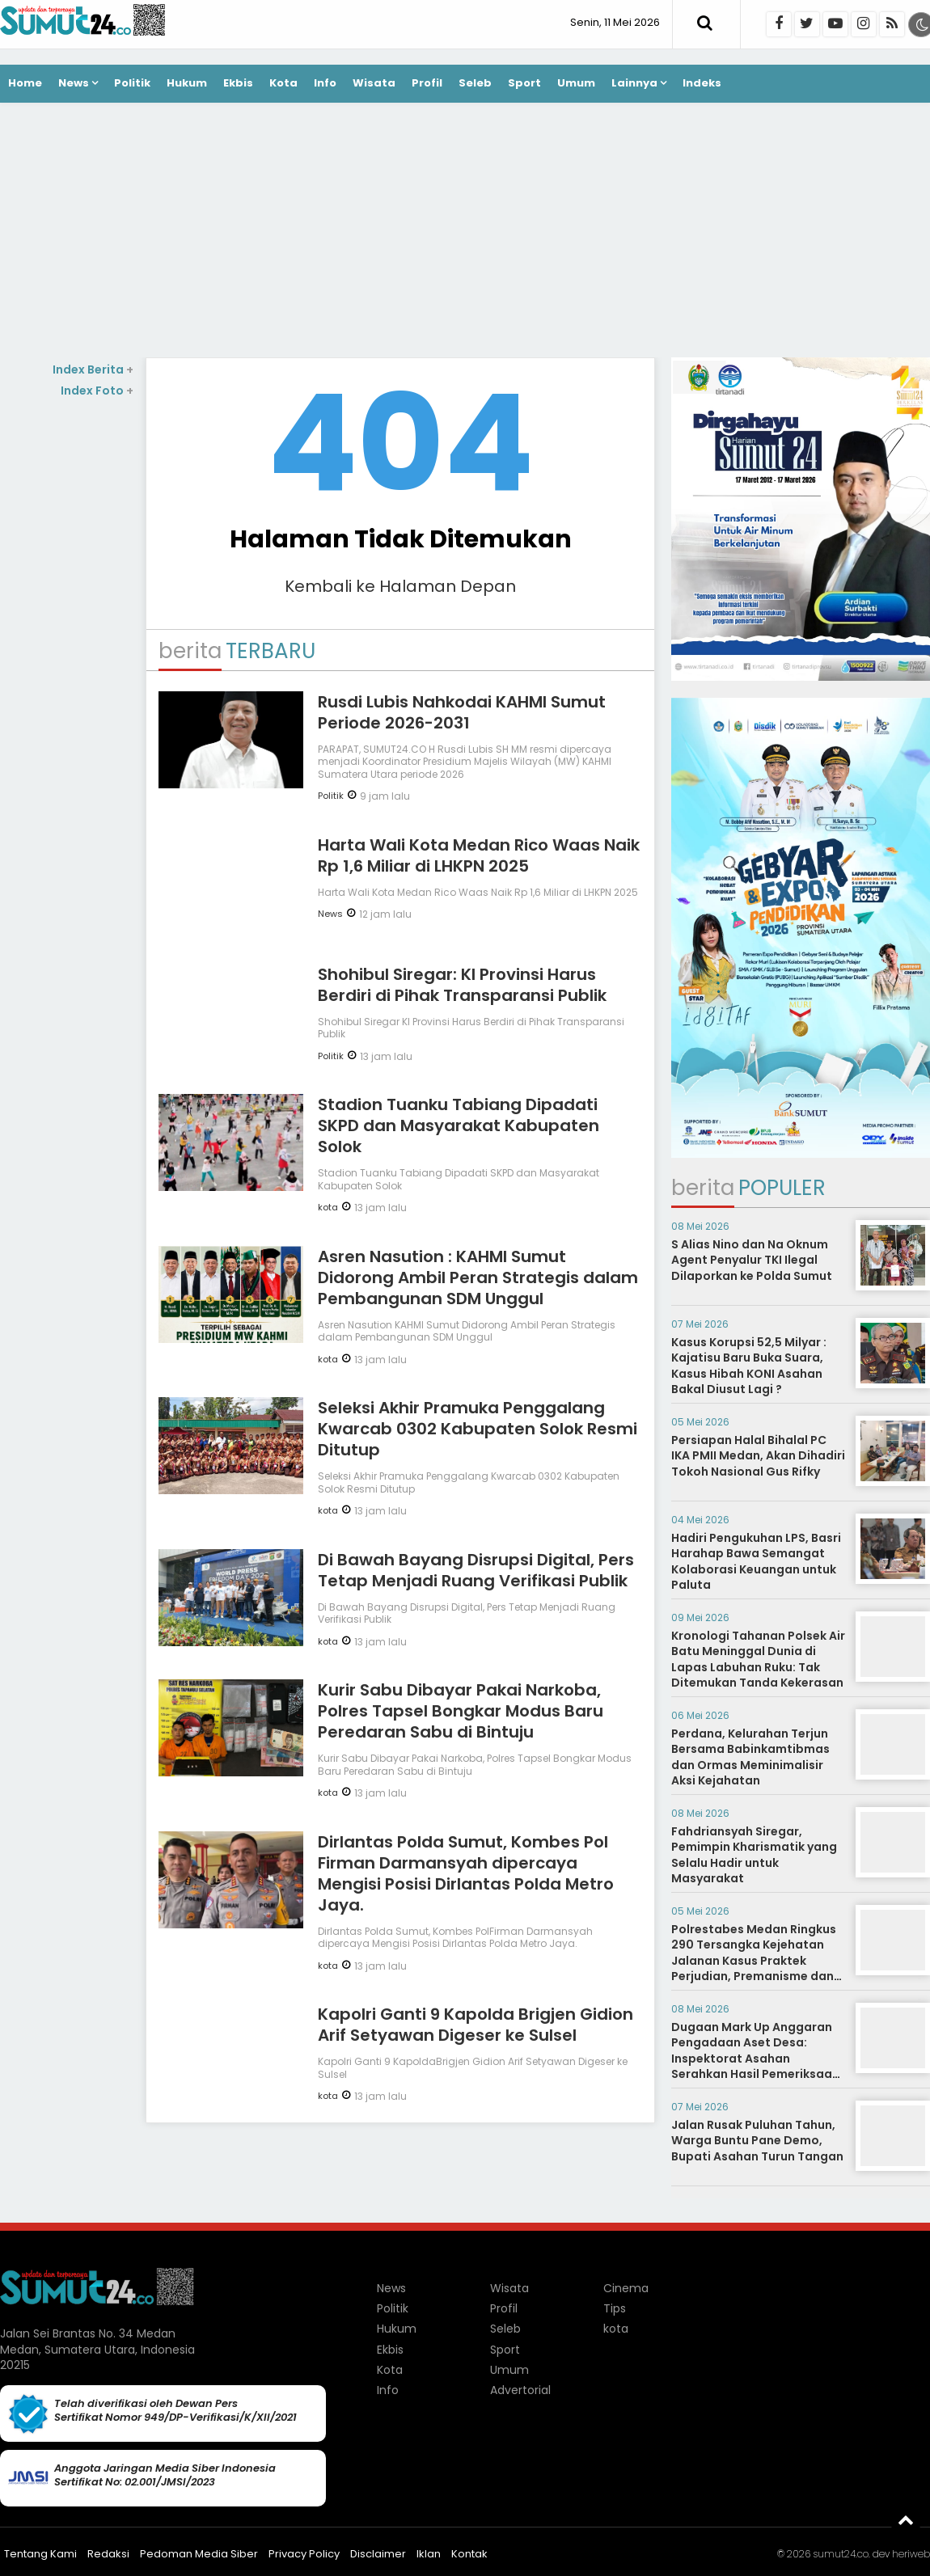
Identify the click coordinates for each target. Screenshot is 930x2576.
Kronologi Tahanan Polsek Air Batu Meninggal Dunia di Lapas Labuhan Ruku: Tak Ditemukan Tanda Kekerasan (758, 1659)
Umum (576, 83)
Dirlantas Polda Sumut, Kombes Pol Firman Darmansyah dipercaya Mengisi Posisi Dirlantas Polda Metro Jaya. (466, 1873)
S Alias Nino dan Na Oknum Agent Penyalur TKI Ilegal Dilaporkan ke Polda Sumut (751, 1260)
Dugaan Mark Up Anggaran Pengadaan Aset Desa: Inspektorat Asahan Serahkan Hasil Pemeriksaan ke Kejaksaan (755, 2058)
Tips (614, 2308)
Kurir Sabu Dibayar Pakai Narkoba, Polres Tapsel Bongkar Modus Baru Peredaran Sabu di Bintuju (460, 1711)
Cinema (626, 2288)
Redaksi (108, 2553)
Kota (283, 83)
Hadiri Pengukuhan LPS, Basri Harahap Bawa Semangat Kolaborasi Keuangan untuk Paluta (756, 1562)
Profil (427, 83)
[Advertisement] (465, 232)
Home (25, 83)
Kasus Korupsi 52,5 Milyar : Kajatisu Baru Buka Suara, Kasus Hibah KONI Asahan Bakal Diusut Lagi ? (748, 1366)
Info (325, 83)
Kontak (469, 2553)
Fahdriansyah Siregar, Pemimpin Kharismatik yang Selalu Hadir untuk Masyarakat (754, 1855)
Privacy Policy (304, 2553)
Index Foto (97, 390)
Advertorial (520, 2390)
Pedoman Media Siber (199, 2553)
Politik (132, 83)
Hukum (187, 83)
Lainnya (634, 83)
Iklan (428, 2553)
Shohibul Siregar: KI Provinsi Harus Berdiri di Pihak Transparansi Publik (462, 985)
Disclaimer (378, 2553)
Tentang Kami (40, 2553)
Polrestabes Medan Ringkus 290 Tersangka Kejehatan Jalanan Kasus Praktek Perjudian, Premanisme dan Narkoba (753, 1960)
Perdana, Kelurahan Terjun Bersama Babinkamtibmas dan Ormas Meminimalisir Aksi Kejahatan (750, 1757)
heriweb (911, 2554)
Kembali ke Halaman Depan (400, 586)
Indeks (702, 83)
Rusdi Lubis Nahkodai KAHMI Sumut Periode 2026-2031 (462, 712)
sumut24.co (841, 2554)
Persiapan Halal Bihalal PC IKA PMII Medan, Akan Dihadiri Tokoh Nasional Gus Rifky (758, 1456)
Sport (524, 83)
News (73, 83)
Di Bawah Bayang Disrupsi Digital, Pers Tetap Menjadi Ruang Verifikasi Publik (476, 1570)
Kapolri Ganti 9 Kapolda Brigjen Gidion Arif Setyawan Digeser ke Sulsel (475, 2024)
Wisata (374, 83)
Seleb (475, 83)
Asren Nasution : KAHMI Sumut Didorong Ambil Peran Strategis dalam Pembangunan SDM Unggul (478, 1277)
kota (328, 1207)
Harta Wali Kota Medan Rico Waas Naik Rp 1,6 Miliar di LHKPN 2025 (479, 855)
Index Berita (93, 369)
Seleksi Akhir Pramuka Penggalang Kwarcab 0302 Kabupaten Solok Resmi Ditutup (477, 1428)
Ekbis (238, 83)
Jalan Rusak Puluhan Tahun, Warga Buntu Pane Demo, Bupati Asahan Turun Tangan (757, 2140)
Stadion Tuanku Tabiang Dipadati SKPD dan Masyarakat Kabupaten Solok (458, 1125)
